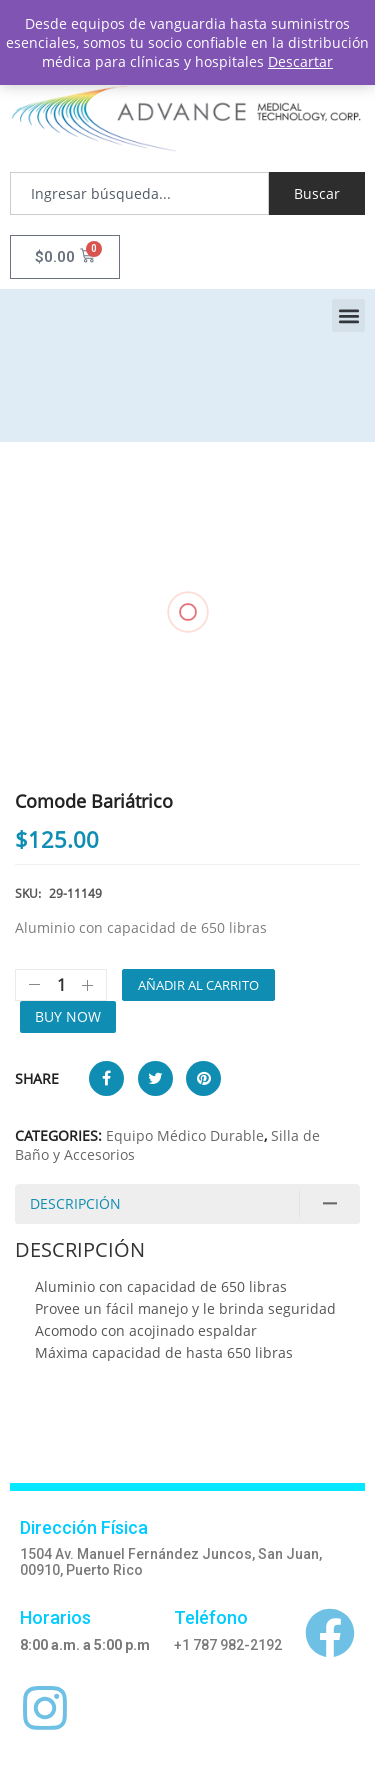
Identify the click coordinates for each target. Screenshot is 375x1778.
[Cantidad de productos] (61, 985)
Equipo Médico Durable (185, 1135)
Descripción (75, 1203)
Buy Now (68, 1016)
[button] (348, 315)
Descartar (300, 61)
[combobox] (139, 193)
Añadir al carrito (198, 985)
